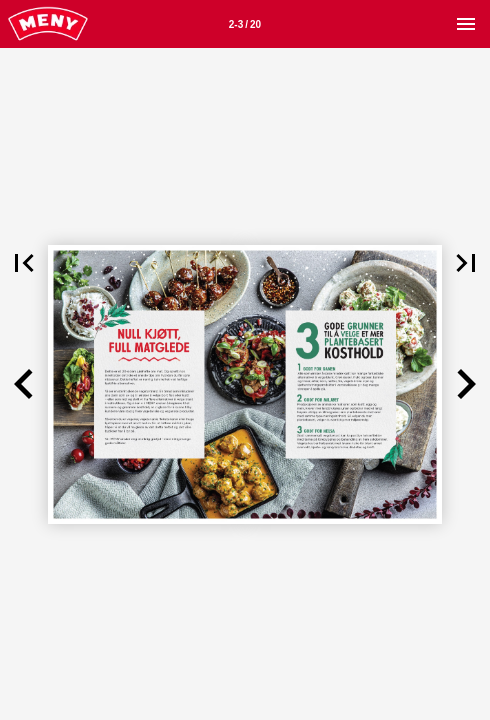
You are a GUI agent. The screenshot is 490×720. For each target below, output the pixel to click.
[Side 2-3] (245, 24)
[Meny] (466, 24)
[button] (24, 263)
